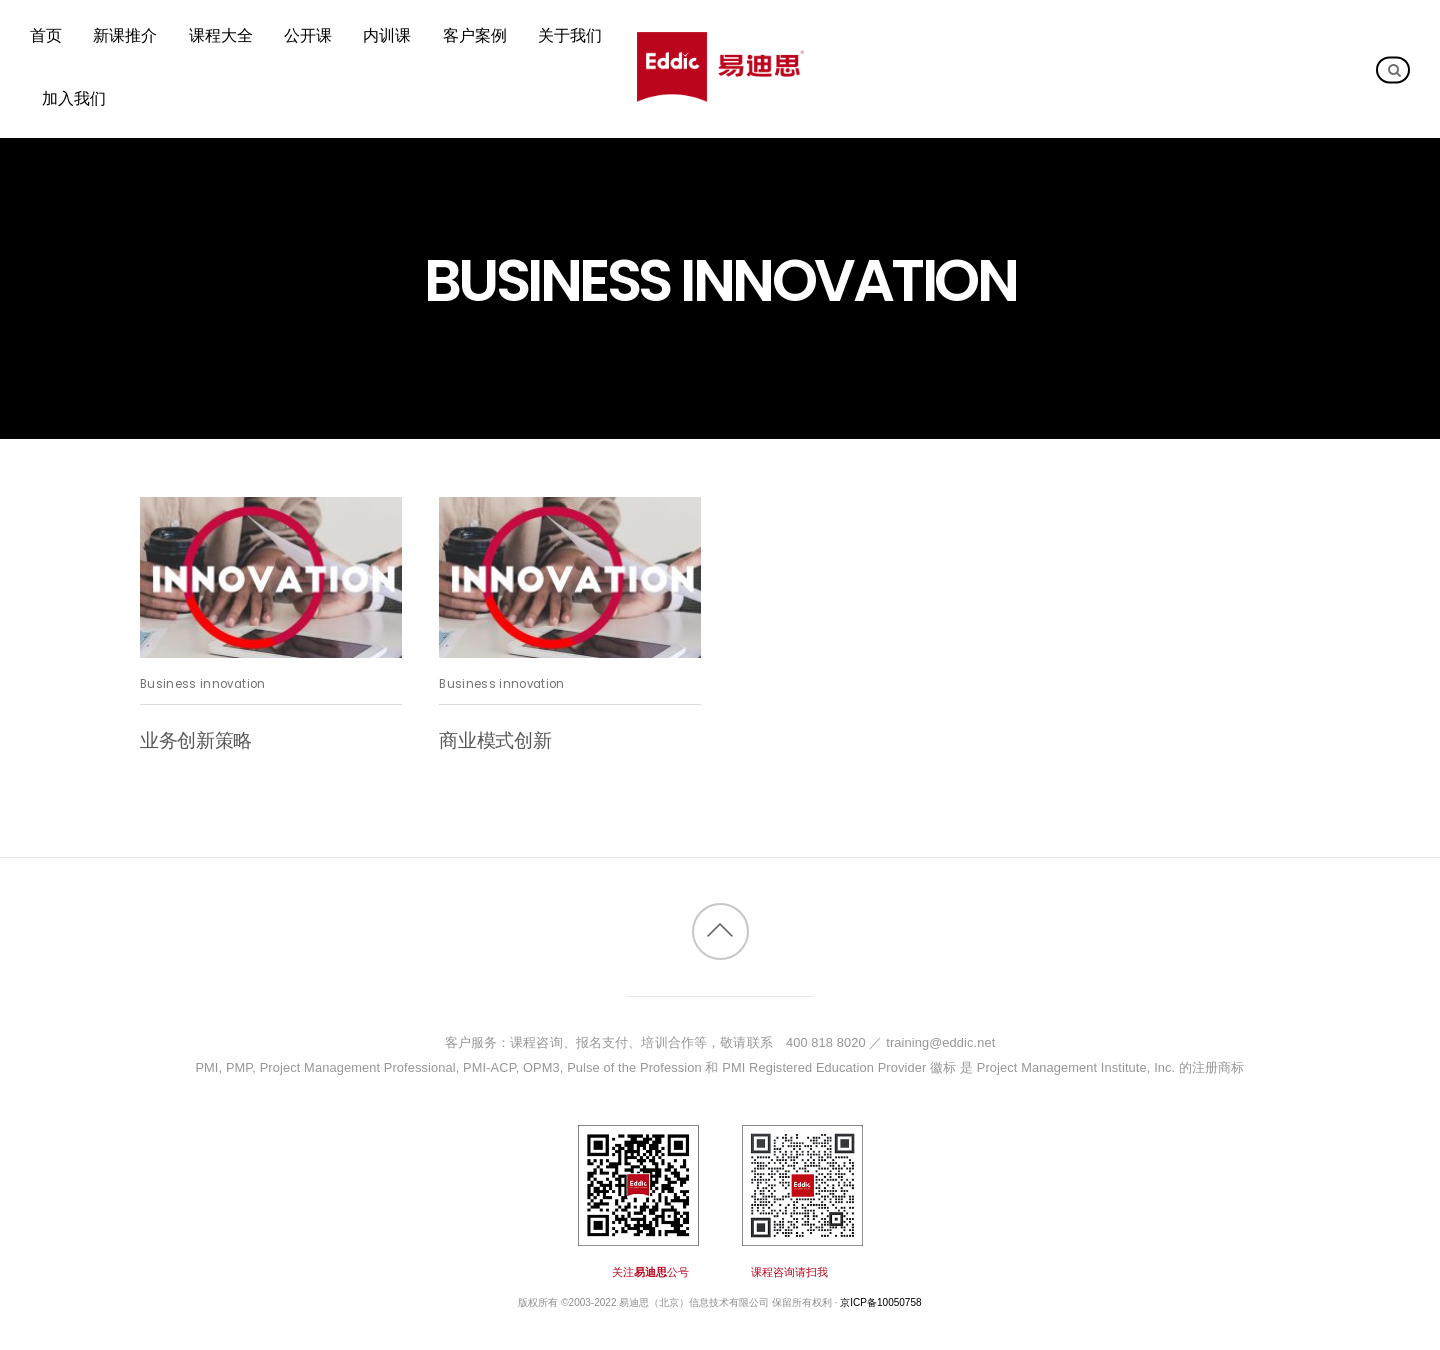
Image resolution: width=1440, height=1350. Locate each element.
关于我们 (570, 36)
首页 (46, 36)
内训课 (387, 36)
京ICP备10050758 (880, 1302)
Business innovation (203, 684)
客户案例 (475, 36)
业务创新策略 (196, 740)
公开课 (308, 36)
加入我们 (74, 98)
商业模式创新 (495, 740)
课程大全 (221, 36)
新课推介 (125, 36)
